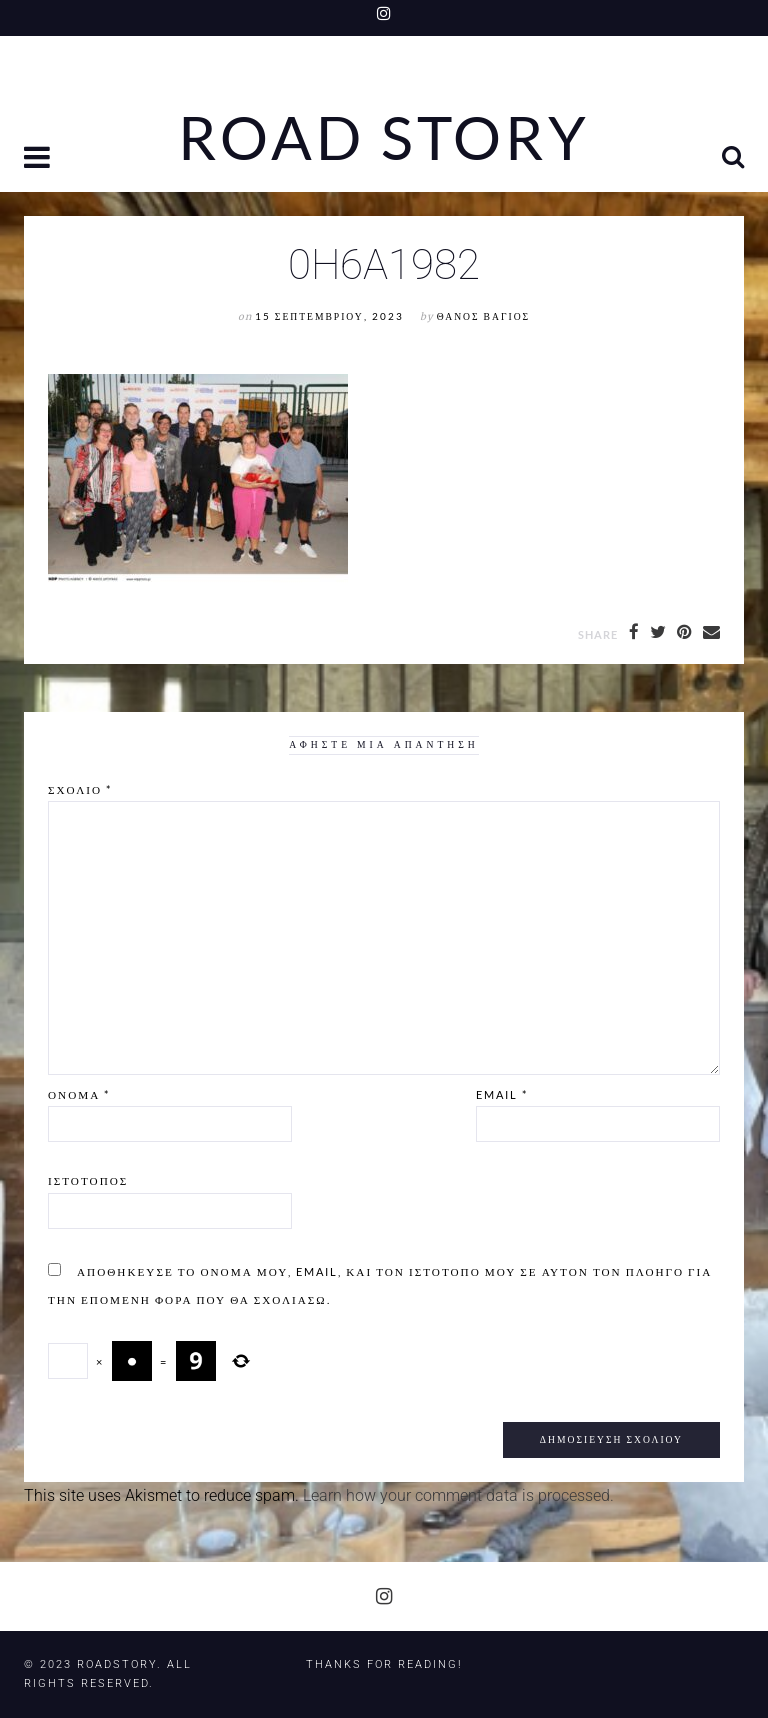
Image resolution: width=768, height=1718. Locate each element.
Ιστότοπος (88, 1180)
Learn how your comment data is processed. (458, 1495)
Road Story (384, 138)
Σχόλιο (80, 789)
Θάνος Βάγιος (483, 316)
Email (502, 1094)
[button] (39, 159)
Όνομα (79, 1094)
